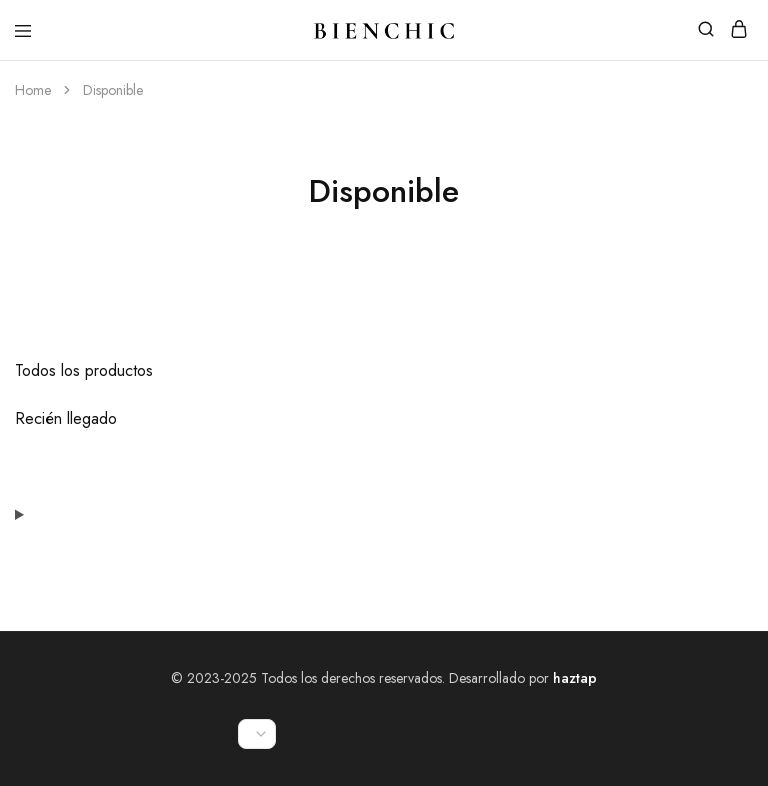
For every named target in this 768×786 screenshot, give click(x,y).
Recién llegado (66, 418)
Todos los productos (84, 370)
